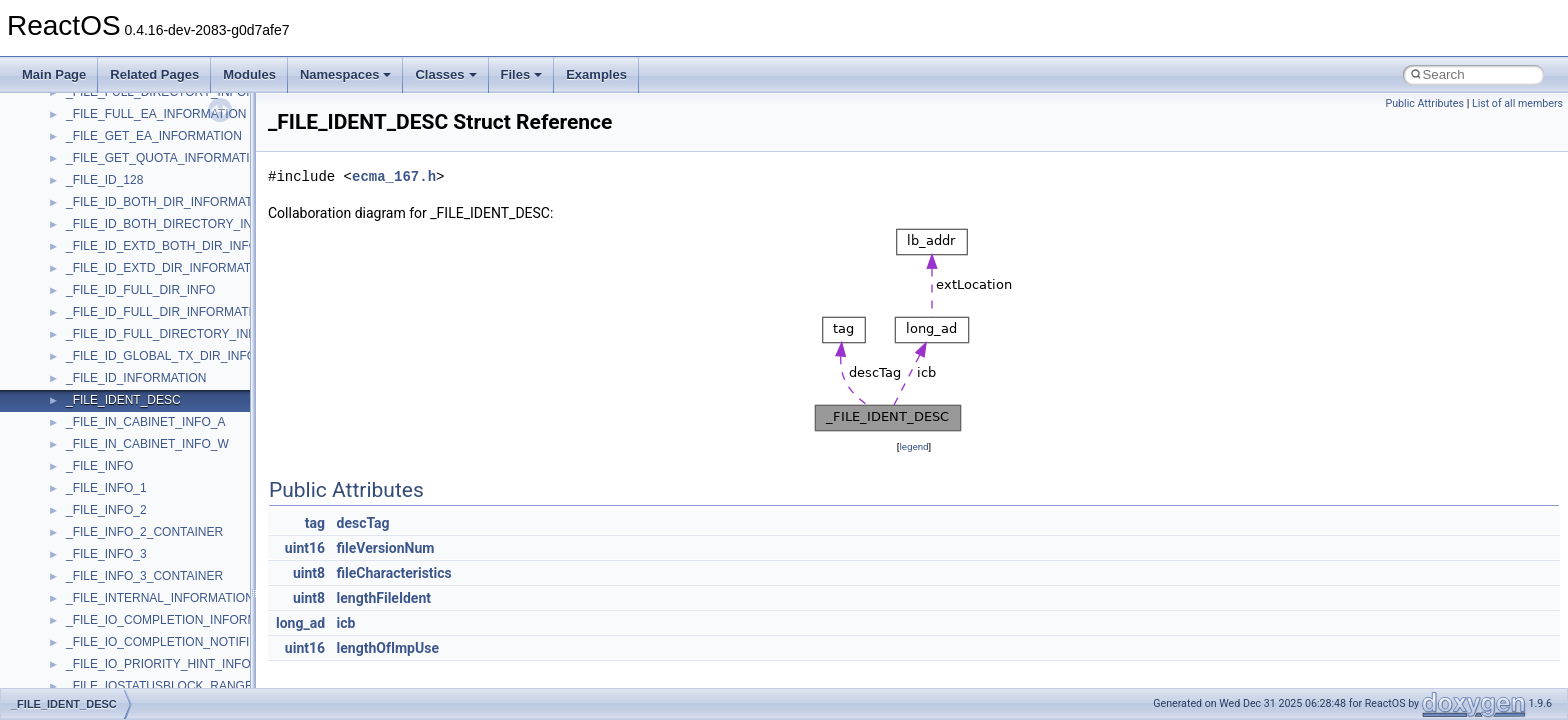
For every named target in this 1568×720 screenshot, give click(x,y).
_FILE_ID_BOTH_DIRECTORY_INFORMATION (194, 224)
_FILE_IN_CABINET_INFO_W (147, 444)
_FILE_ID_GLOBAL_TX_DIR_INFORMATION (188, 356)
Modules (249, 74)
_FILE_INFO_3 (106, 554)
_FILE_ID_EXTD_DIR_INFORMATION (169, 268)
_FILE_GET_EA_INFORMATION (154, 136)
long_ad (300, 623)
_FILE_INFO (99, 466)
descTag (363, 523)
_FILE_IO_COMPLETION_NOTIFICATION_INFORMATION (225, 642)
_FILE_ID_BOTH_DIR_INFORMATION (170, 202)
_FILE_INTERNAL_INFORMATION (160, 598)
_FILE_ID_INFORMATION (136, 378)
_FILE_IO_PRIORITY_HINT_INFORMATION (185, 664)
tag (315, 523)
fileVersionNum (386, 548)
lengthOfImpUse (388, 648)
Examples (596, 74)
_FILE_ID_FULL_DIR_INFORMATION (168, 312)
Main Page (54, 74)
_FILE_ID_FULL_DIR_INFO (140, 290)
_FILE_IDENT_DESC (123, 400)
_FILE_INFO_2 (106, 510)
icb (346, 623)
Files (522, 74)
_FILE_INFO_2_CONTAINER (144, 532)
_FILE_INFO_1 (106, 488)
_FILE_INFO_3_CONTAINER (144, 576)
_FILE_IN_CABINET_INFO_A (145, 422)
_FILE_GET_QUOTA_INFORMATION (167, 158)
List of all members (1517, 103)
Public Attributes (1424, 103)
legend (913, 446)
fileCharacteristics (394, 573)
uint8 (309, 573)
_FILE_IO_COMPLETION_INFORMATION (179, 620)
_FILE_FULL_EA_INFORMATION (156, 114)
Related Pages (154, 74)
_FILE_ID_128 (104, 180)
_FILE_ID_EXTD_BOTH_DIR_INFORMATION (189, 246)
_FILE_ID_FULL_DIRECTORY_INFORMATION (192, 334)
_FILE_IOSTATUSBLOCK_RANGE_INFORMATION (204, 686)
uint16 (305, 548)
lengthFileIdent (384, 598)
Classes (445, 74)
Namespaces (346, 74)
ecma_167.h (394, 176)
